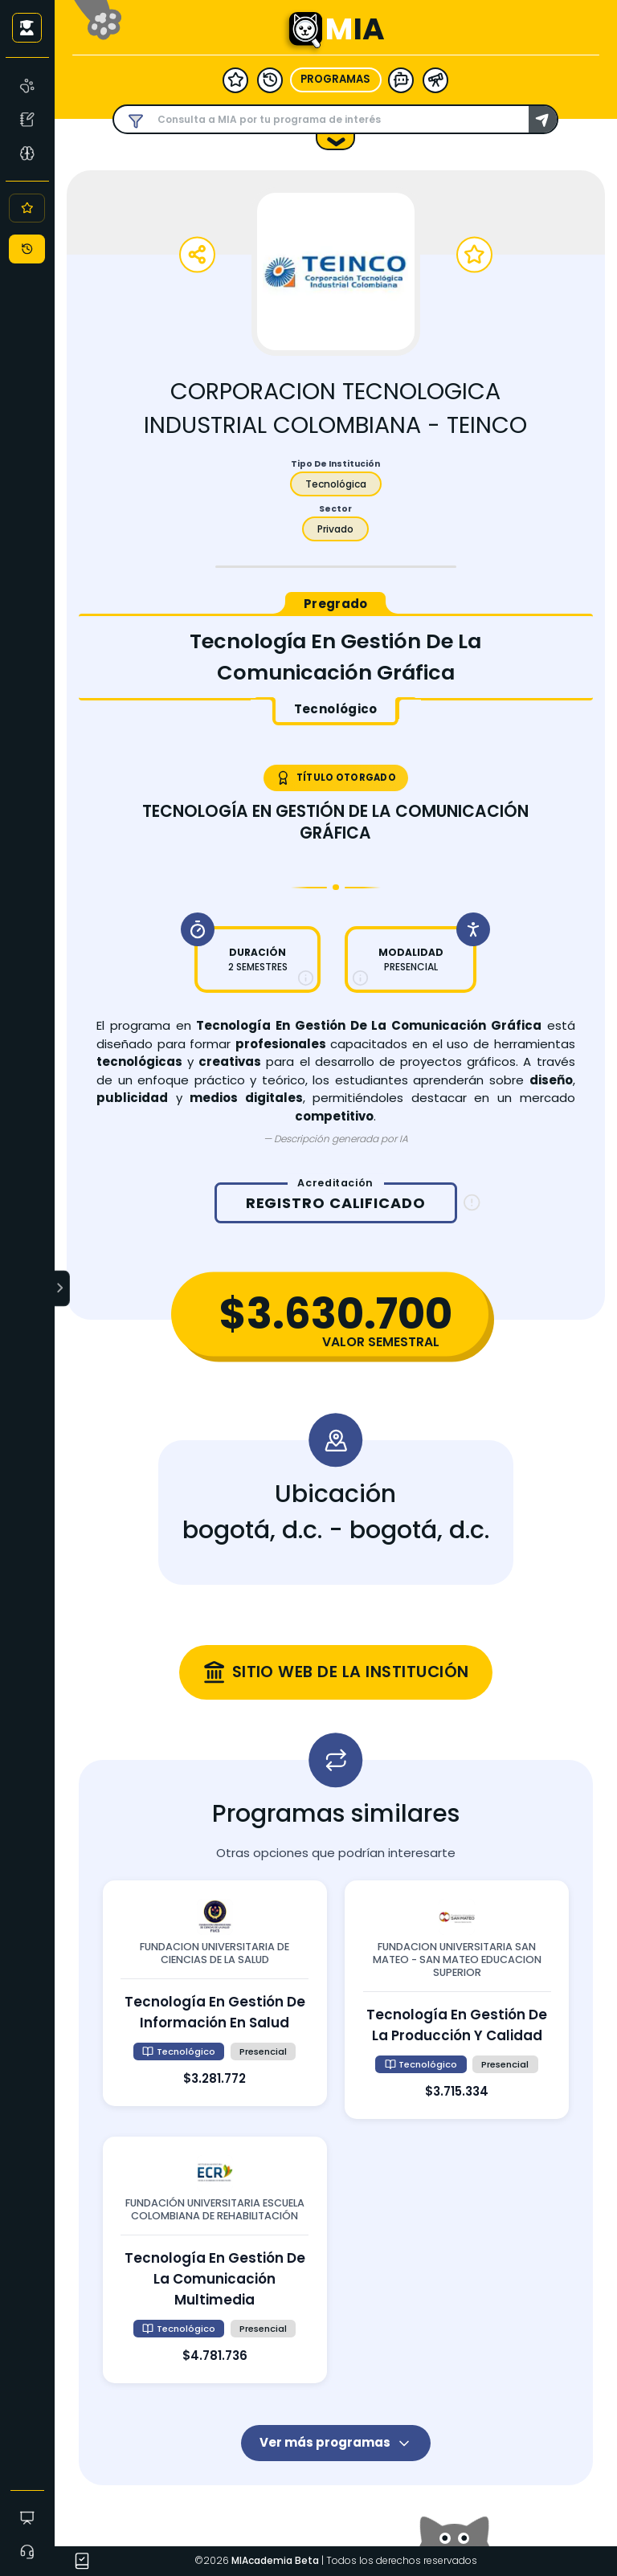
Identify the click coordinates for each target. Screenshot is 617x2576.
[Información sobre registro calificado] (472, 1203)
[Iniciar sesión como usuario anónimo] (27, 27)
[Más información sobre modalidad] (360, 978)
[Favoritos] (27, 208)
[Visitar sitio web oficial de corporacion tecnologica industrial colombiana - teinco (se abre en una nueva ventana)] (335, 1672)
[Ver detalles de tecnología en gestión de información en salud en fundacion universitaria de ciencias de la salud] (215, 1992)
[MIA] (27, 85)
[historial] (270, 79)
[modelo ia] (401, 79)
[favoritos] (235, 79)
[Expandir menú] (63, 1288)
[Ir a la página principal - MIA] (305, 30)
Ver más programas (336, 2442)
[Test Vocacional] (27, 119)
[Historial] (27, 249)
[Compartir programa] (197, 255)
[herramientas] (435, 79)
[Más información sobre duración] (305, 978)
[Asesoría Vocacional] (27, 152)
